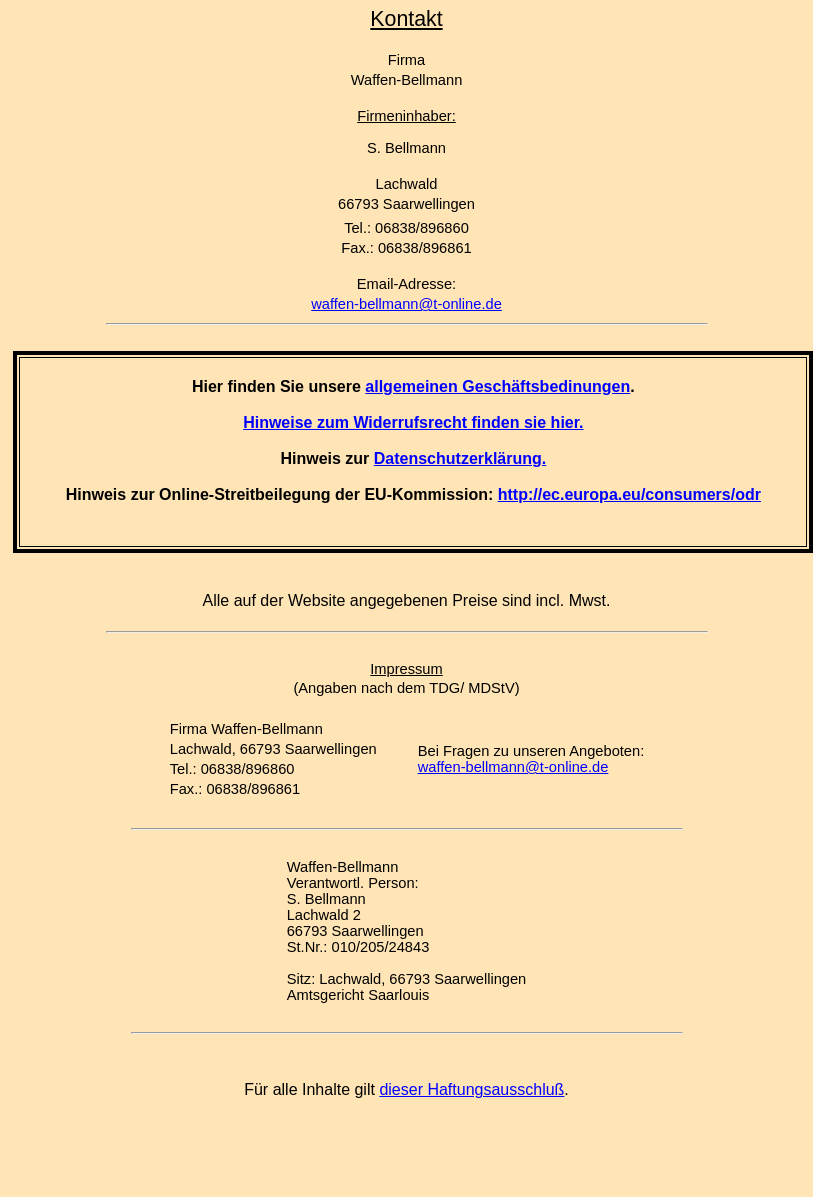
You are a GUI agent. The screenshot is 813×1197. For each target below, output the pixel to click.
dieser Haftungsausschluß (471, 1089)
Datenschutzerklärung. (460, 458)
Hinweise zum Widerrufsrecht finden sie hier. (413, 422)
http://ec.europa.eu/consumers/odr (629, 494)
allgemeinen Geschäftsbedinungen (497, 386)
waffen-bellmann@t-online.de (406, 304)
